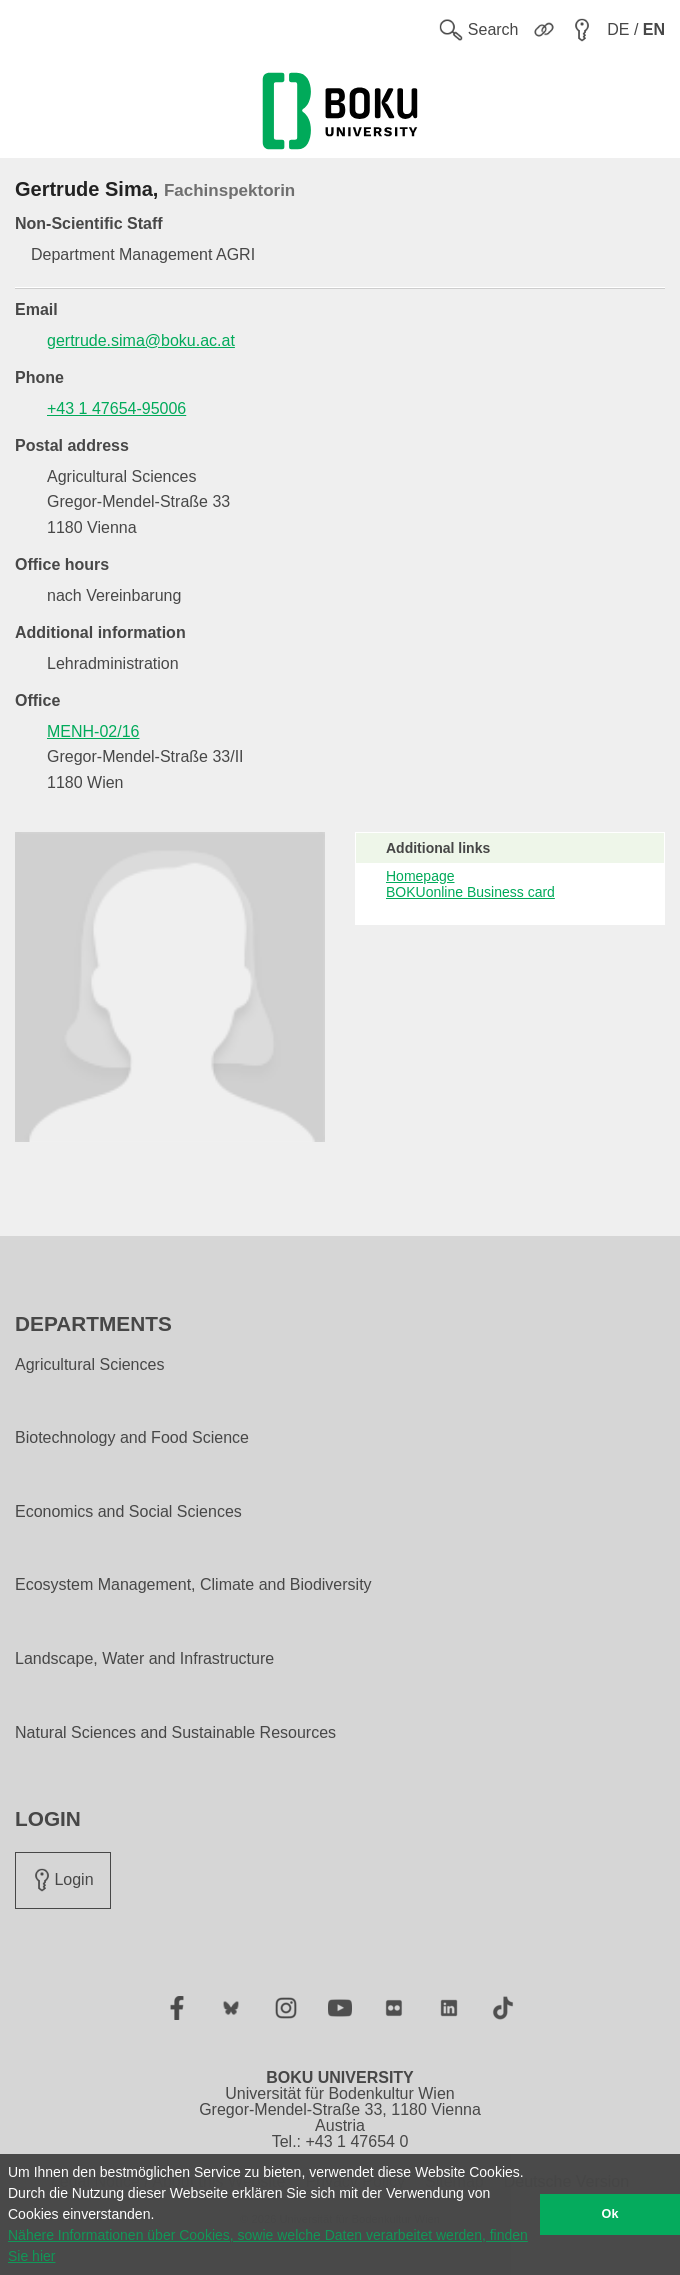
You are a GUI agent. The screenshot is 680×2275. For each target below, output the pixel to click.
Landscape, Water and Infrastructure (144, 1659)
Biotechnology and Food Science (132, 1438)
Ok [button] (610, 2214)
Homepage (420, 876)
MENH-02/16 (93, 731)
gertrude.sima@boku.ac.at (141, 340)
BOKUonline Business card (470, 892)
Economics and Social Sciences (128, 1512)
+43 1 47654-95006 (116, 408)
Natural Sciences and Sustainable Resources (175, 1733)
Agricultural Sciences (89, 1365)
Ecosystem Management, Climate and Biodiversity (193, 1585)
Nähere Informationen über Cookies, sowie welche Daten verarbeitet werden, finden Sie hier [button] (268, 2245)
